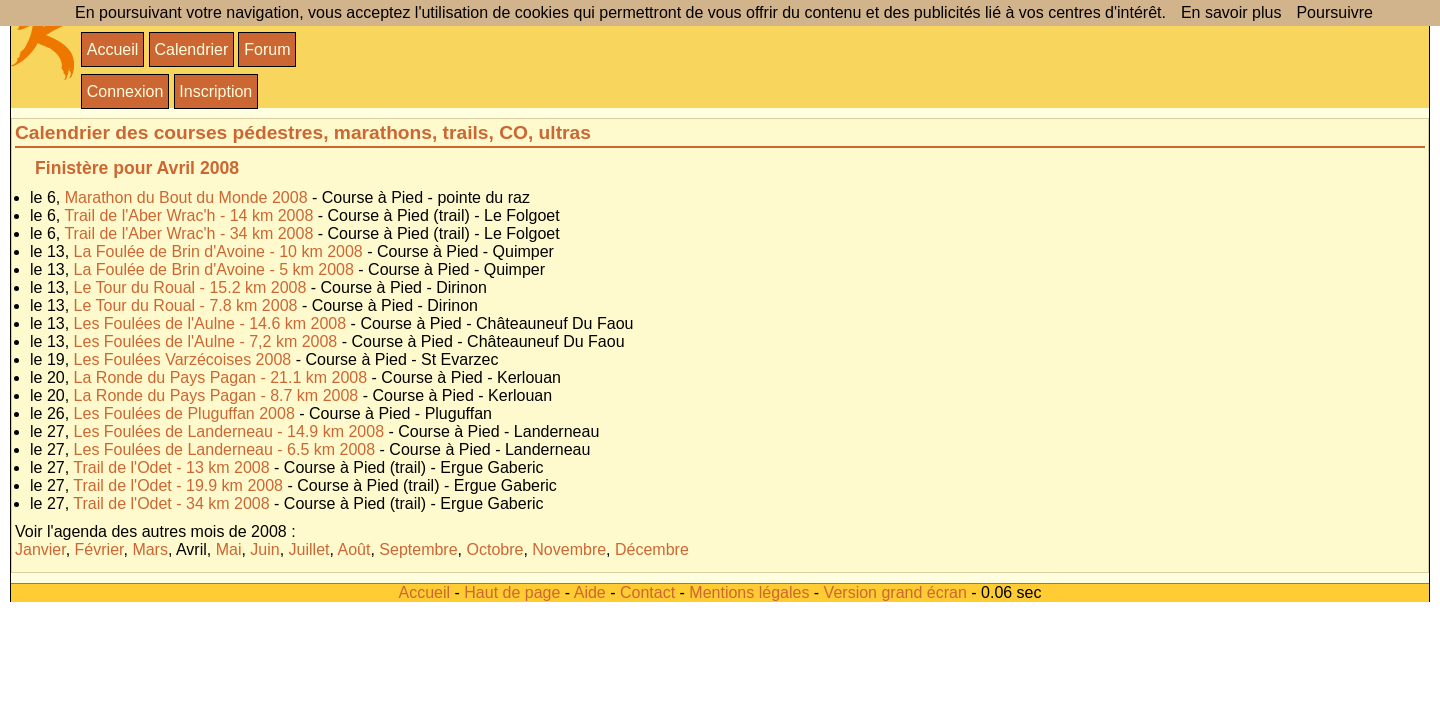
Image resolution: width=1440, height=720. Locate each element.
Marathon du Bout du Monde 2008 (186, 197)
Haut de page (512, 592)
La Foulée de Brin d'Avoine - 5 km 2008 (214, 269)
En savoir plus (1231, 12)
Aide (590, 592)
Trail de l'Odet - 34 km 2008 (171, 503)
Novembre (569, 549)
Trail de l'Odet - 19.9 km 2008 (178, 485)
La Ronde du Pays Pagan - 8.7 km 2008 (216, 395)
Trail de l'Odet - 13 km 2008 (171, 467)
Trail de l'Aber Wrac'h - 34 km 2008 (188, 233)
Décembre (652, 549)
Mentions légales (749, 592)
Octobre (494, 549)
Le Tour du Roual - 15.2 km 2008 (190, 287)
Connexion (125, 91)
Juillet (309, 549)
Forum (267, 49)
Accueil (113, 49)
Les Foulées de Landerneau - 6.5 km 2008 (225, 449)
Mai (229, 549)
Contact (647, 592)
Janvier (40, 549)
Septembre (418, 549)
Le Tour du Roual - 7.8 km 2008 (186, 305)
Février (99, 549)
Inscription (215, 91)
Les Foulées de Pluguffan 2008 (184, 413)
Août (354, 549)
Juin (264, 549)
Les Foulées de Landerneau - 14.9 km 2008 (229, 431)
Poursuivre (1334, 12)
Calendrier (191, 49)
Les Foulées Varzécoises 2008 (183, 359)
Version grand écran (895, 592)
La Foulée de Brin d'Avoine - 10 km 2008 (218, 251)
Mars (150, 549)
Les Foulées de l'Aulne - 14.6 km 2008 (210, 323)
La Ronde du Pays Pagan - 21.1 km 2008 (221, 377)
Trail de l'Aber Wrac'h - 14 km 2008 (188, 215)
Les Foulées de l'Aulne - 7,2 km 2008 (206, 341)
